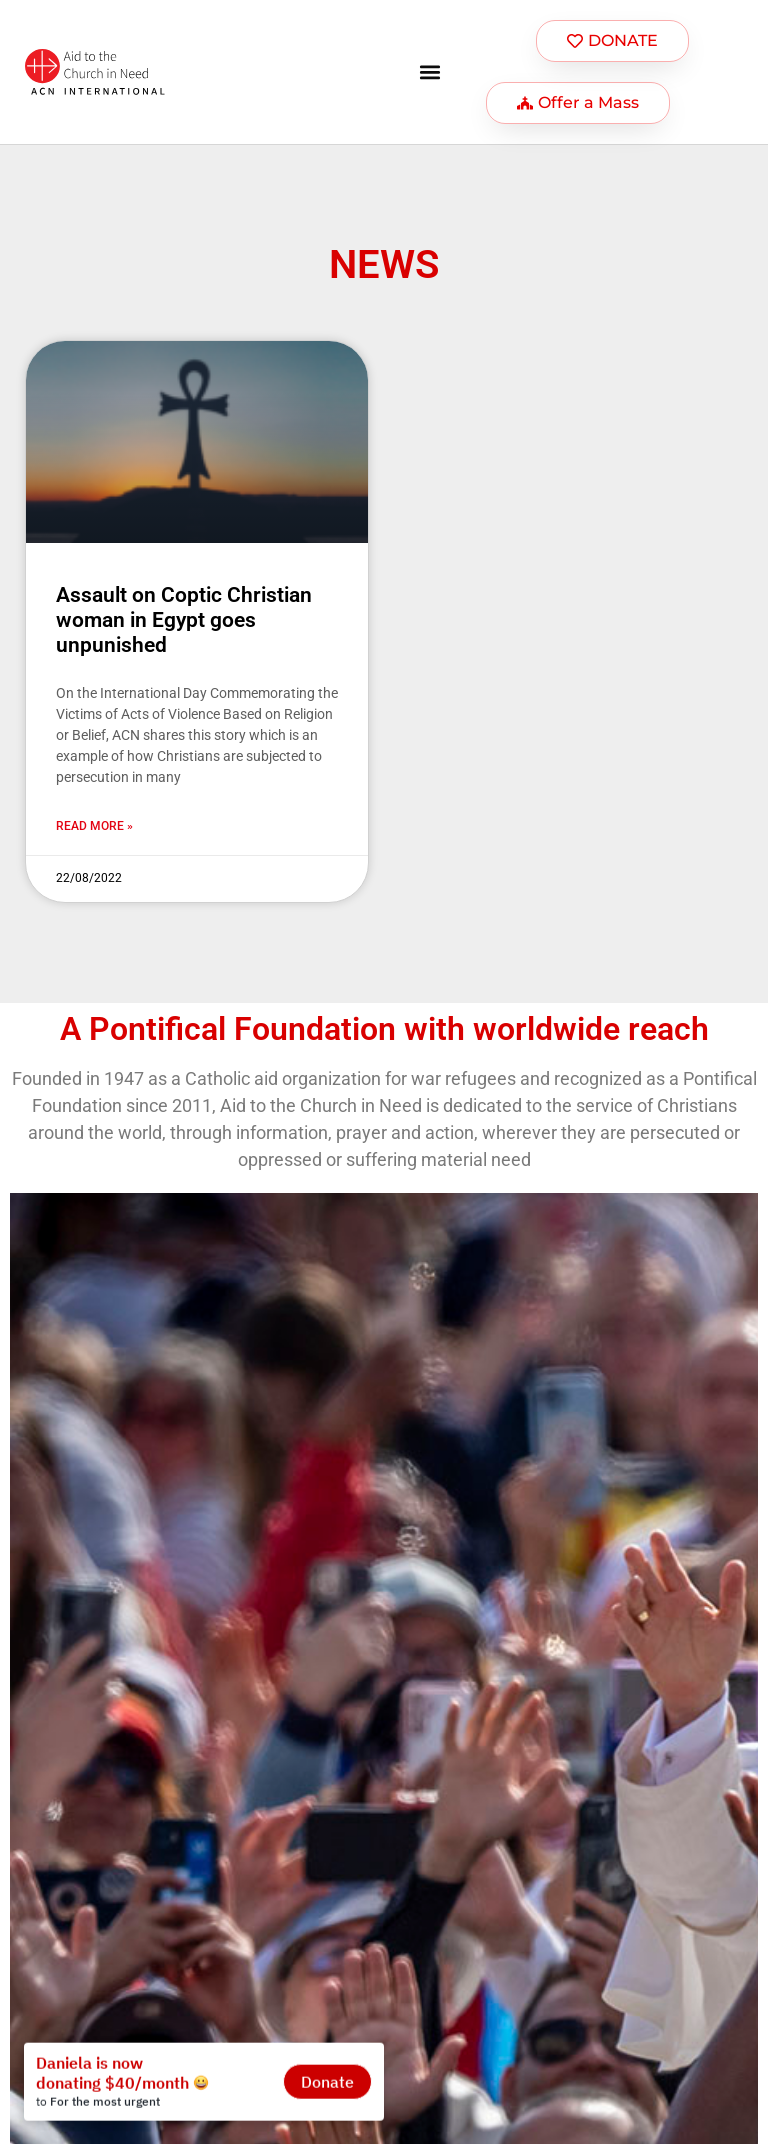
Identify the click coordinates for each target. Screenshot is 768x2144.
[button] (430, 72)
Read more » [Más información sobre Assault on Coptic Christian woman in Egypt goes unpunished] (94, 826)
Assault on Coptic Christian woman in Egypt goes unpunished (184, 620)
